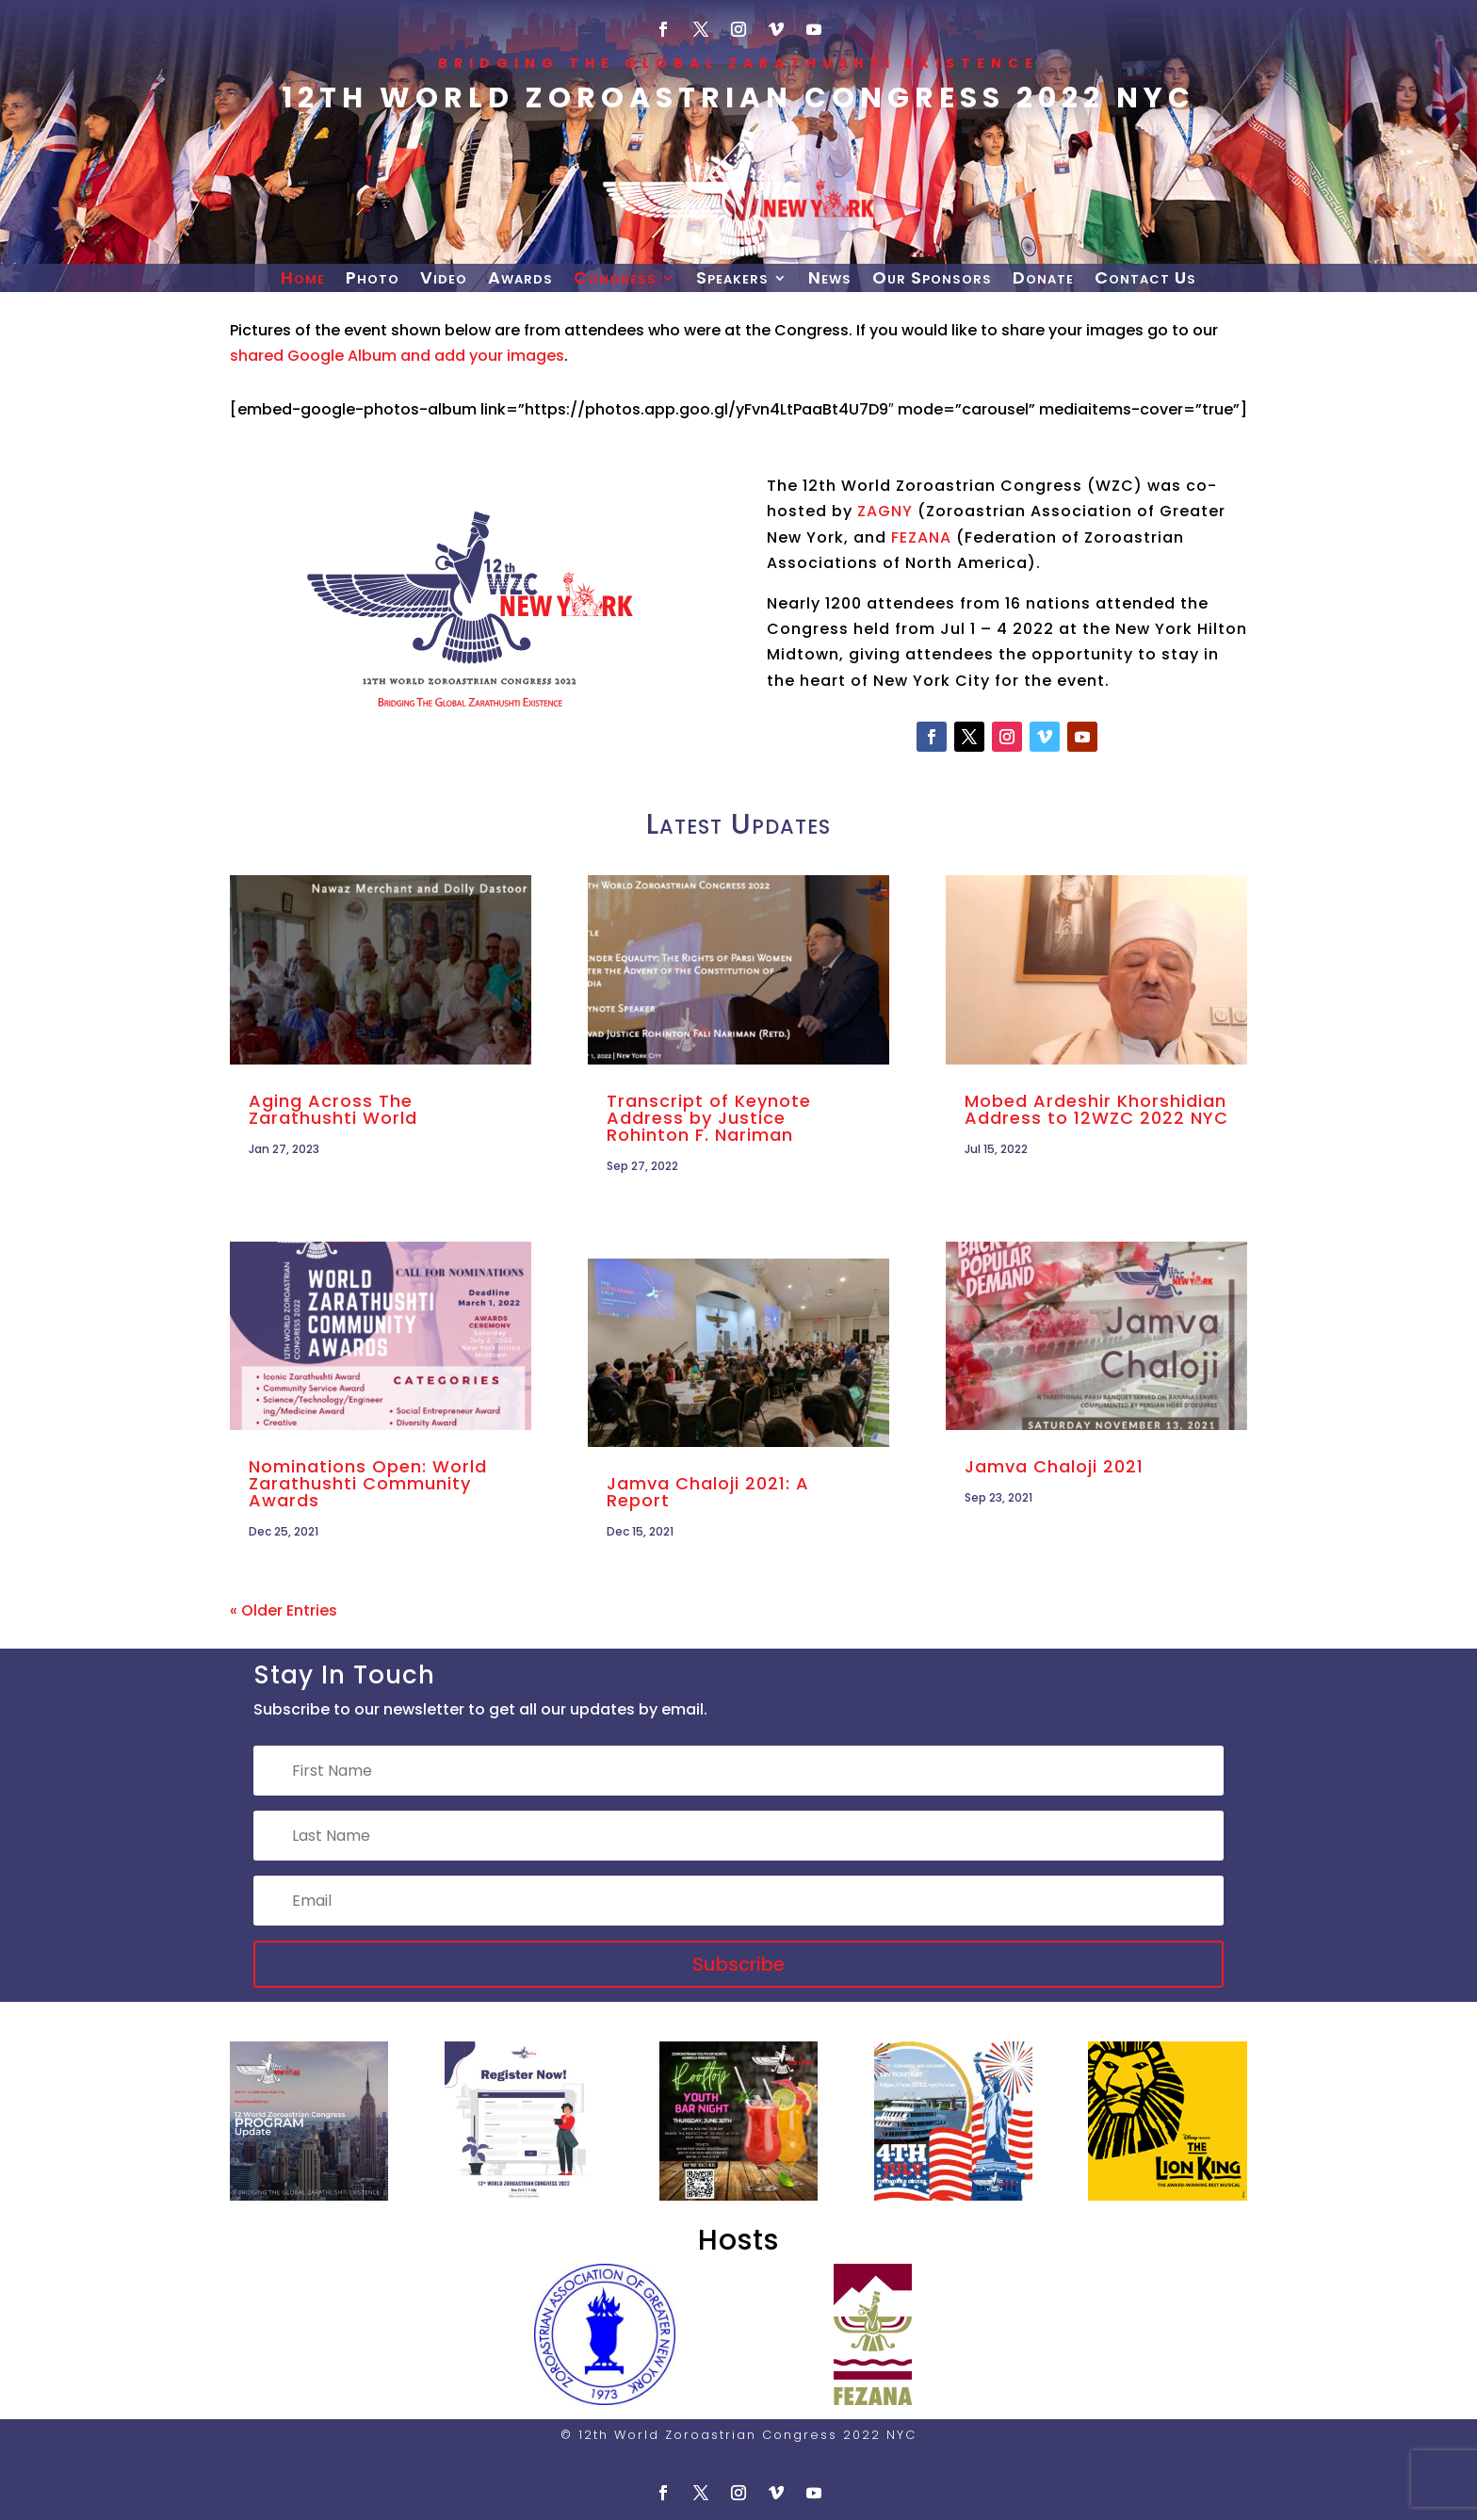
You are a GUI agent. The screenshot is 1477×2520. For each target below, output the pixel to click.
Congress (615, 280)
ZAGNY (885, 511)
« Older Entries (283, 1610)
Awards (520, 280)
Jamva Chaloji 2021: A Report (708, 1491)
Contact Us (1145, 280)
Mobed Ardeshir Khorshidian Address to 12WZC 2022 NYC (1096, 1109)
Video (443, 280)
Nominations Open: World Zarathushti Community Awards (368, 1483)
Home (303, 280)
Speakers (732, 280)
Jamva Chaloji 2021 (1054, 1466)
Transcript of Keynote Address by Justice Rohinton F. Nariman (709, 1117)
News (830, 280)
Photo (372, 280)
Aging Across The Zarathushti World (333, 1109)
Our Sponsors (932, 280)
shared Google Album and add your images (397, 355)
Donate (1043, 280)
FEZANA (921, 537)
